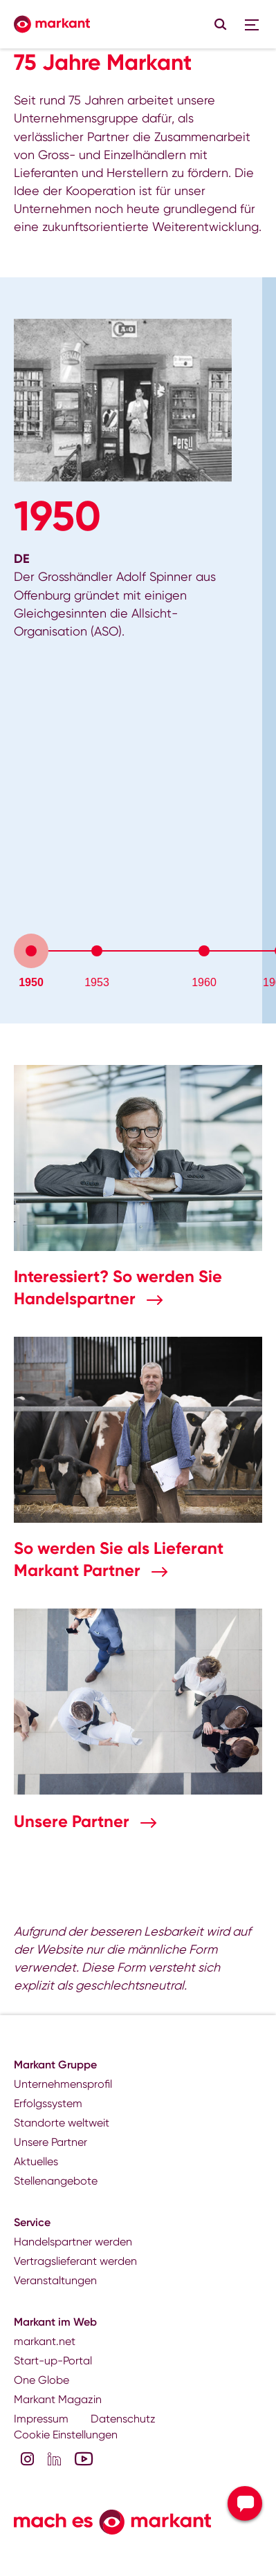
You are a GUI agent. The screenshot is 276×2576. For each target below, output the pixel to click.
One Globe (41, 2380)
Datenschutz (123, 2418)
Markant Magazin (58, 2399)
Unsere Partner (74, 1821)
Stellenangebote (56, 2180)
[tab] (31, 951)
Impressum (41, 2418)
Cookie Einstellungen (66, 2434)
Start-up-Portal (53, 2360)
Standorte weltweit (61, 2122)
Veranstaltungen (55, 2280)
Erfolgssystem (48, 2103)
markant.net (44, 2341)
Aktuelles (36, 2161)
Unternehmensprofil (63, 2084)
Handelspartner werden (73, 2241)
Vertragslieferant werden (75, 2261)
